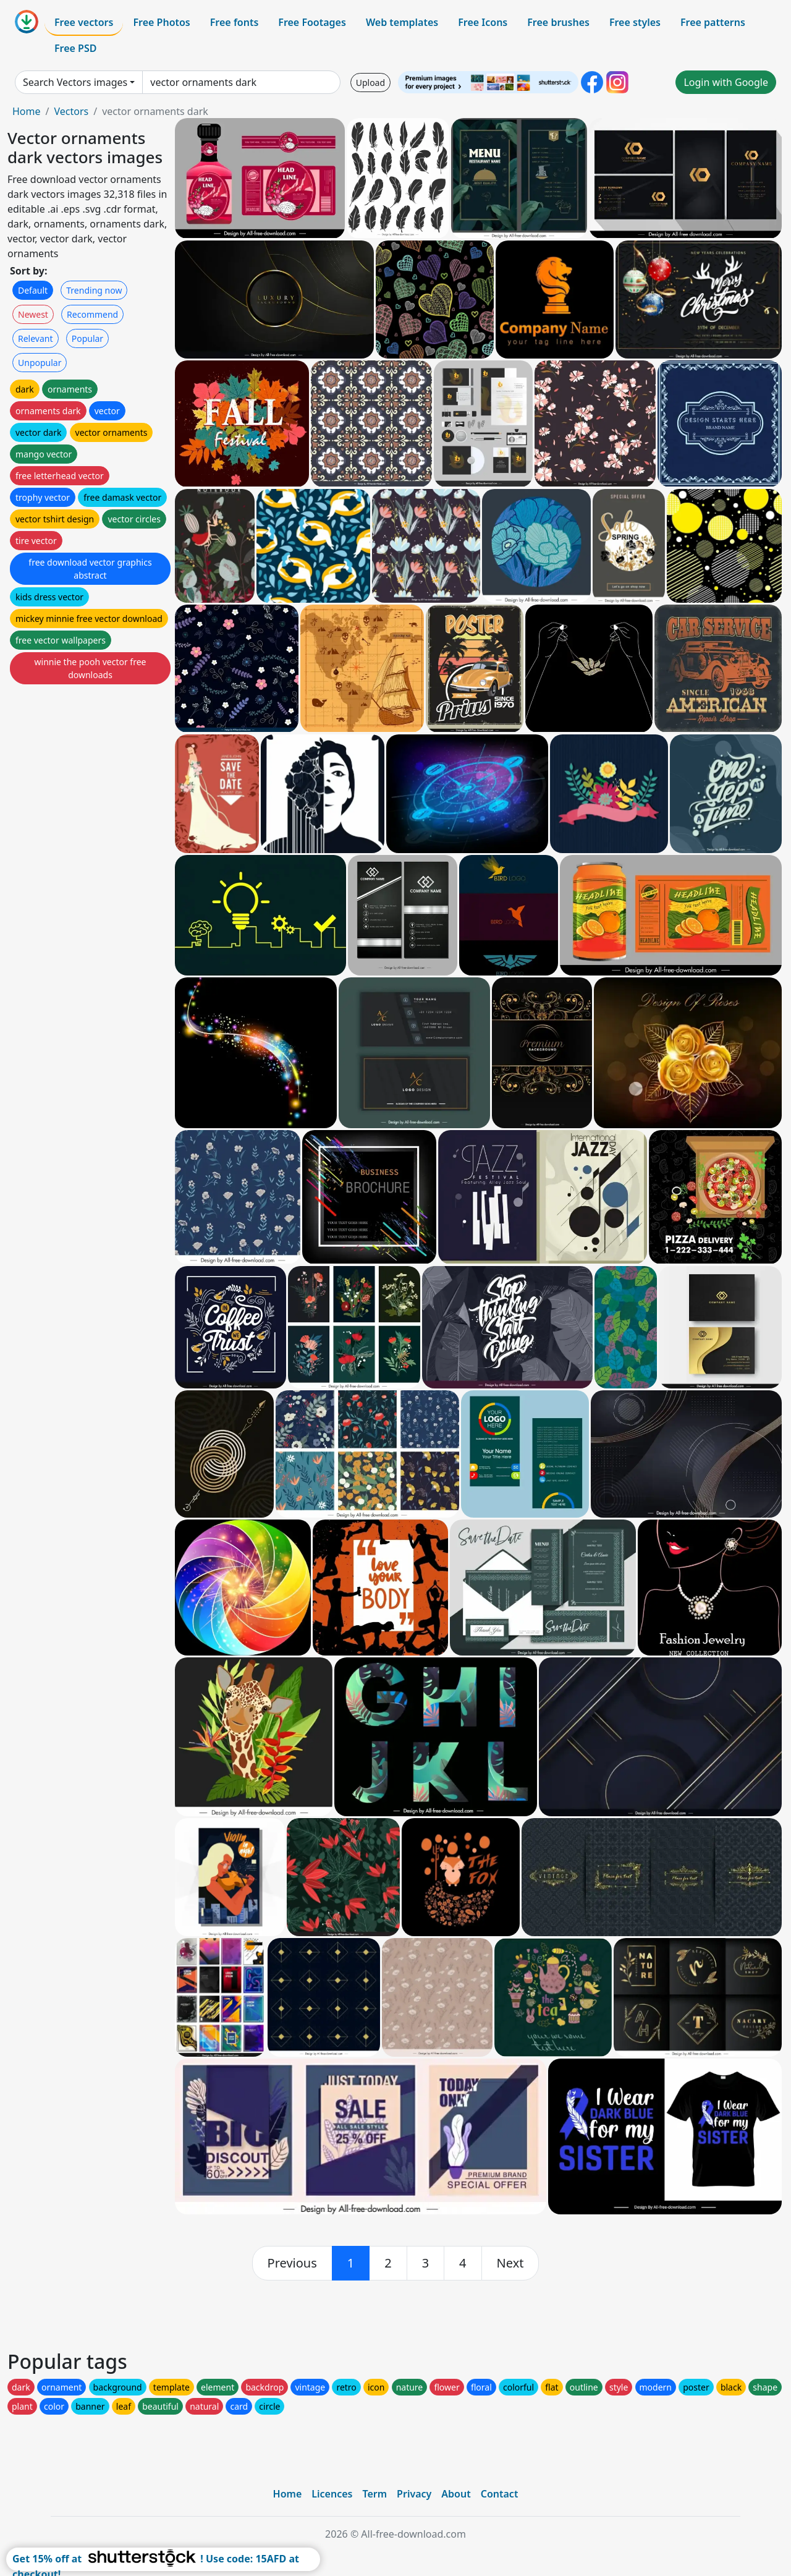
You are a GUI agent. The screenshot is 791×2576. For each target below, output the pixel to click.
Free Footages (312, 22)
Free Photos (161, 22)
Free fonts (234, 22)
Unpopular (39, 362)
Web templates (402, 22)
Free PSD (75, 48)
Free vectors (83, 22)
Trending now (94, 290)
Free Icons (482, 22)
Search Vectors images (75, 82)
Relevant (35, 338)
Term (374, 2494)
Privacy (414, 2494)
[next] (510, 2263)
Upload (370, 82)
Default (33, 290)
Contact (499, 2494)
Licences (331, 2494)
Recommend (92, 314)
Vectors (71, 111)
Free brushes (558, 22)
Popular (87, 338)
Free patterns (712, 22)
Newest (33, 314)
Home (26, 111)
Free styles (635, 22)
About (455, 2494)
